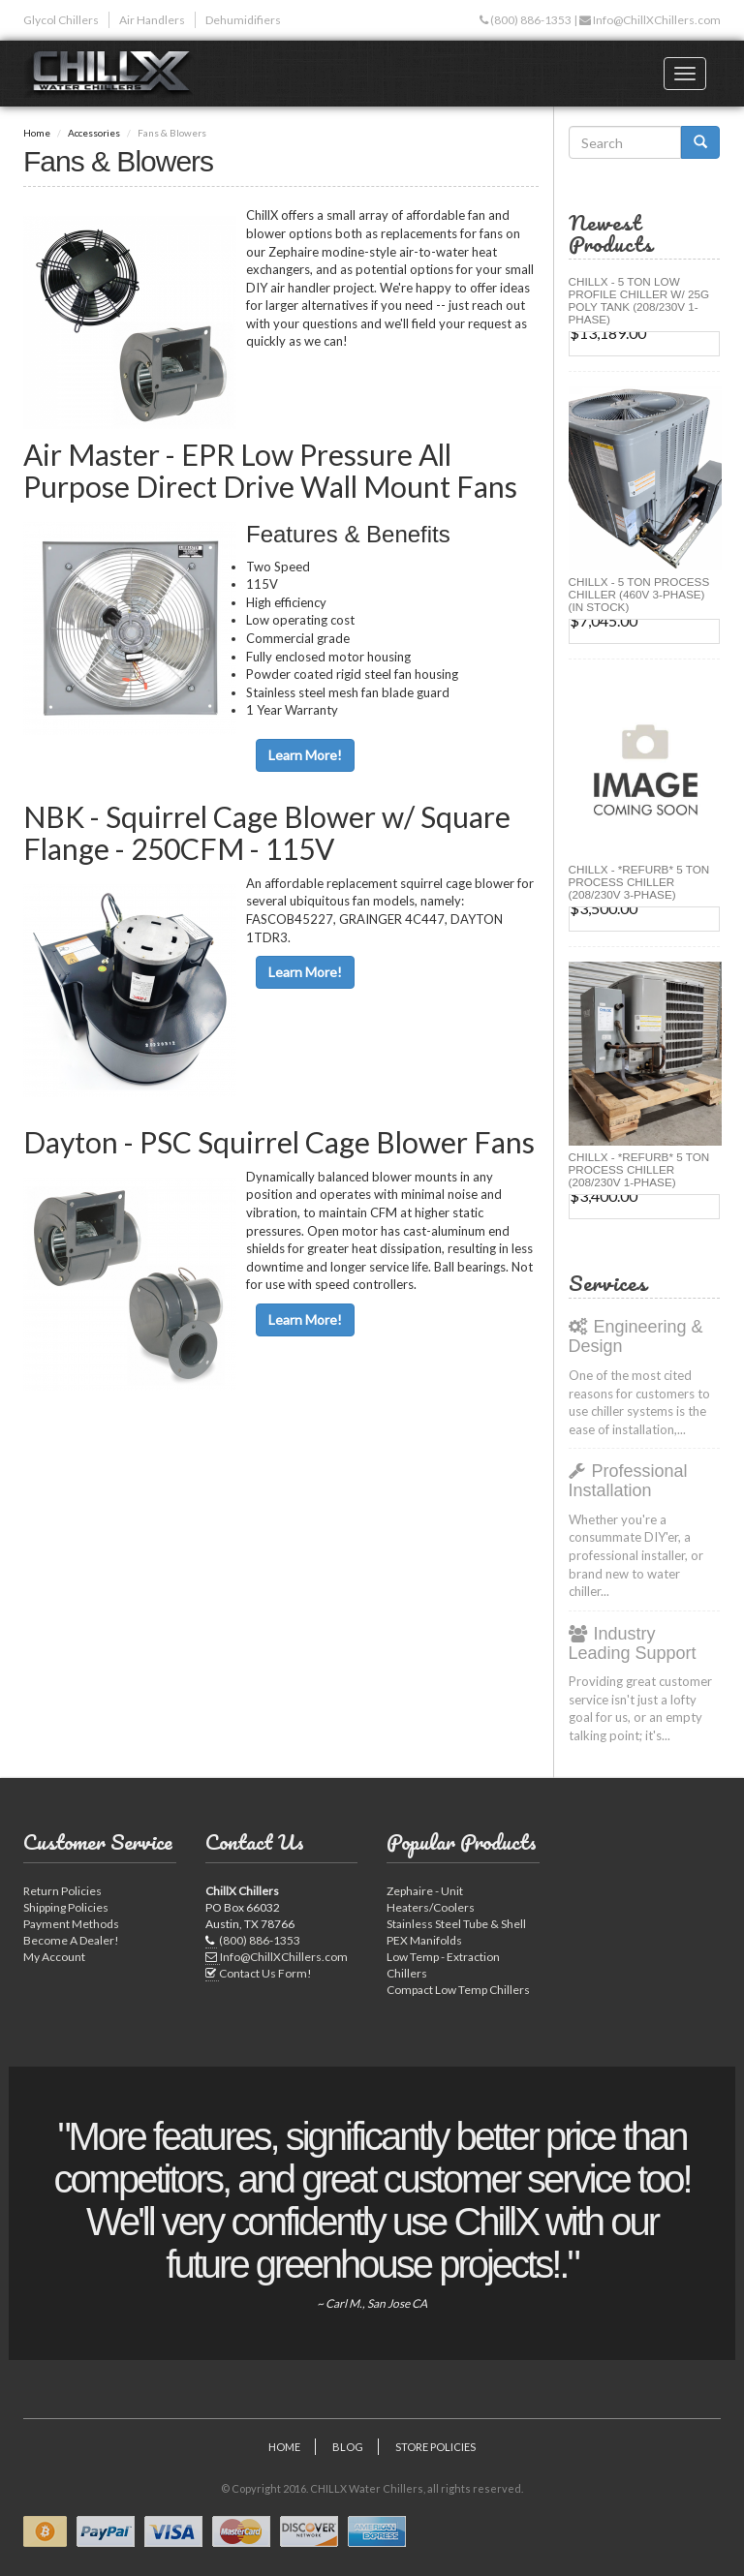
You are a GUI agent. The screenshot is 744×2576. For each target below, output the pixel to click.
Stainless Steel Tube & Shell (456, 1924)
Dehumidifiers (243, 20)
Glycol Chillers (61, 20)
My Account (54, 1956)
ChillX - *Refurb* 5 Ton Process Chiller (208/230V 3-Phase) (639, 882)
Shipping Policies (65, 1907)
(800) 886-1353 (530, 20)
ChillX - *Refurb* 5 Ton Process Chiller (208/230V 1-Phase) (639, 1169)
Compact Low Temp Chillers (458, 1989)
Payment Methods (71, 1924)
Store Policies (435, 2446)
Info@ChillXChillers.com (656, 20)
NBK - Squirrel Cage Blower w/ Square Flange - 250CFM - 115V (267, 832)
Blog (347, 2446)
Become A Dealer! (71, 1940)
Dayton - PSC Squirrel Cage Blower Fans (279, 1141)
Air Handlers (152, 20)
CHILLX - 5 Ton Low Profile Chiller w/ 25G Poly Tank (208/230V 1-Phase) (639, 300)
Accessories (94, 132)
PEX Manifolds (424, 1940)
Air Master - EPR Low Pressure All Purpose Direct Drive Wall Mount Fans (270, 470)
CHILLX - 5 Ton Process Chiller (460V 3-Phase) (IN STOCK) (639, 594)
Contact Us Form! (265, 1973)
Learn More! (305, 755)
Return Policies (62, 1891)
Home (36, 132)
